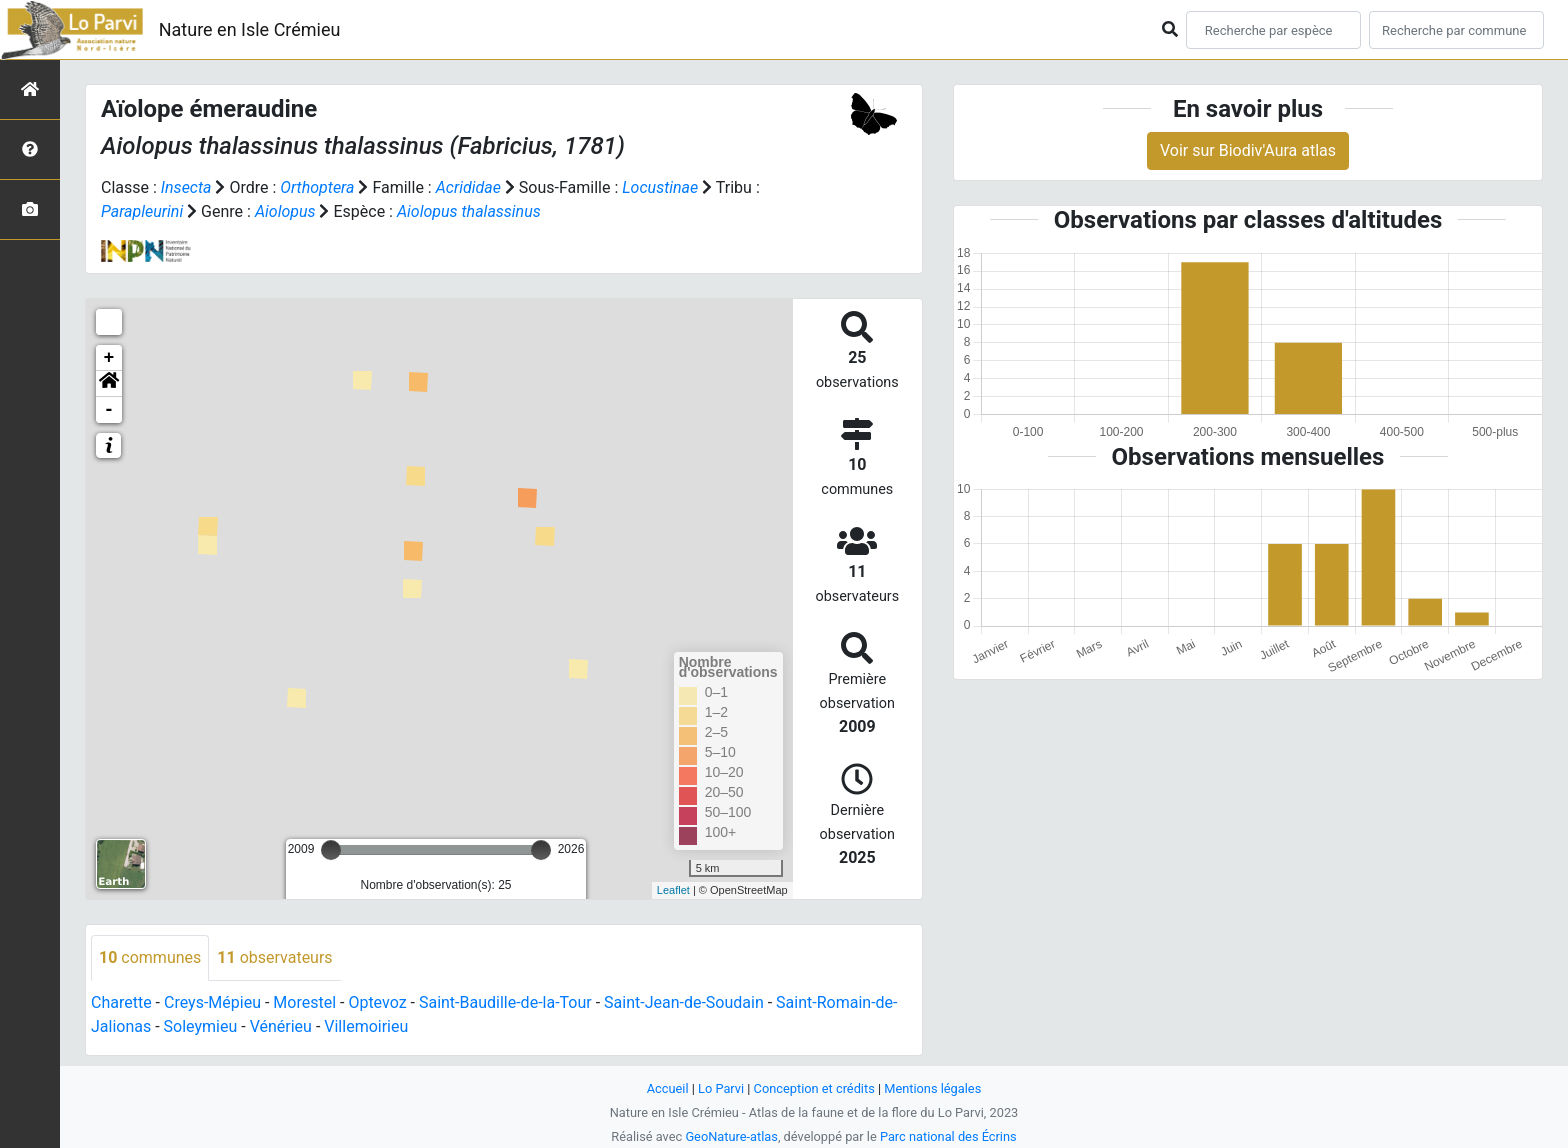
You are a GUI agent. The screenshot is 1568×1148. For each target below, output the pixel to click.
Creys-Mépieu (212, 1002)
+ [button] (109, 358)
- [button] (109, 410)
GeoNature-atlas (731, 1136)
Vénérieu (281, 1026)
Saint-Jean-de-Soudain (684, 1002)
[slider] (331, 850)
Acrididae (468, 187)
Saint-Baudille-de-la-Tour (505, 1002)
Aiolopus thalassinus (469, 211)
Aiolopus (285, 211)
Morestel (304, 1002)
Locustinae (660, 187)
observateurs (274, 957)
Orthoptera (317, 187)
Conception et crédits (814, 1088)
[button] (109, 384)
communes (150, 957)
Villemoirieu (366, 1026)
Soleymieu (201, 1026)
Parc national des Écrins (948, 1136)
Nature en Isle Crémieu (250, 29)
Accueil (668, 1088)
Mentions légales (932, 1088)
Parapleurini (142, 211)
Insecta (186, 187)
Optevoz (377, 1002)
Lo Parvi (721, 1088)
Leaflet (673, 890)
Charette (121, 1002)
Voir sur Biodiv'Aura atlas (1248, 150)
